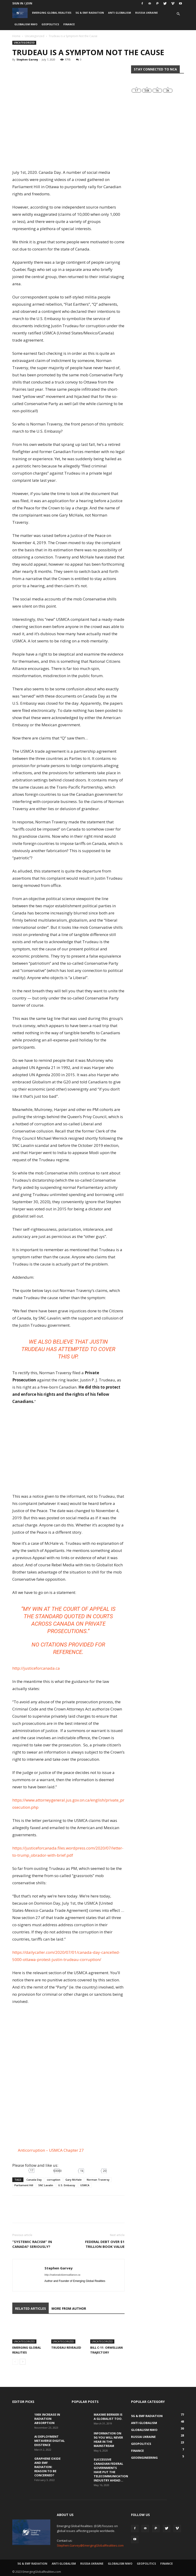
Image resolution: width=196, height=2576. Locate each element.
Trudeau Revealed (66, 2347)
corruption (53, 2179)
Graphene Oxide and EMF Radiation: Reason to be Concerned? (47, 2466)
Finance (69, 24)
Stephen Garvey (27, 59)
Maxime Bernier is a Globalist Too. (108, 2416)
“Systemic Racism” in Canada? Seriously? (32, 2244)
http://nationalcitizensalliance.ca (62, 2274)
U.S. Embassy (66, 2185)
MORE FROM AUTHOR (68, 2308)
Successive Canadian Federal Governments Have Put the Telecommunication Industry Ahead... (111, 2469)
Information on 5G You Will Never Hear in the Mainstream (108, 2439)
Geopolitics (50, 24)
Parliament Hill (23, 2185)
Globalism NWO (25, 24)
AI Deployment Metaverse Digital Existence (49, 2440)
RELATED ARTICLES (30, 2308)
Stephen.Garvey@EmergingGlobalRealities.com (90, 2545)
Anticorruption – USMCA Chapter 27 (51, 2150)
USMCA (84, 2185)
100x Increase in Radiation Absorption (47, 2418)
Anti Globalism (119, 12)
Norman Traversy (98, 2179)
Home (16, 36)
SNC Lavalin (45, 2185)
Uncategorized (34, 36)
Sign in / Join (22, 3)
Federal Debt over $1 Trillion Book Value (105, 2244)
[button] (178, 14)
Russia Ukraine (146, 12)
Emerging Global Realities (51, 12)
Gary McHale (73, 2179)
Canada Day (34, 2179)
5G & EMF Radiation (90, 12)
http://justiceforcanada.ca (36, 1668)
